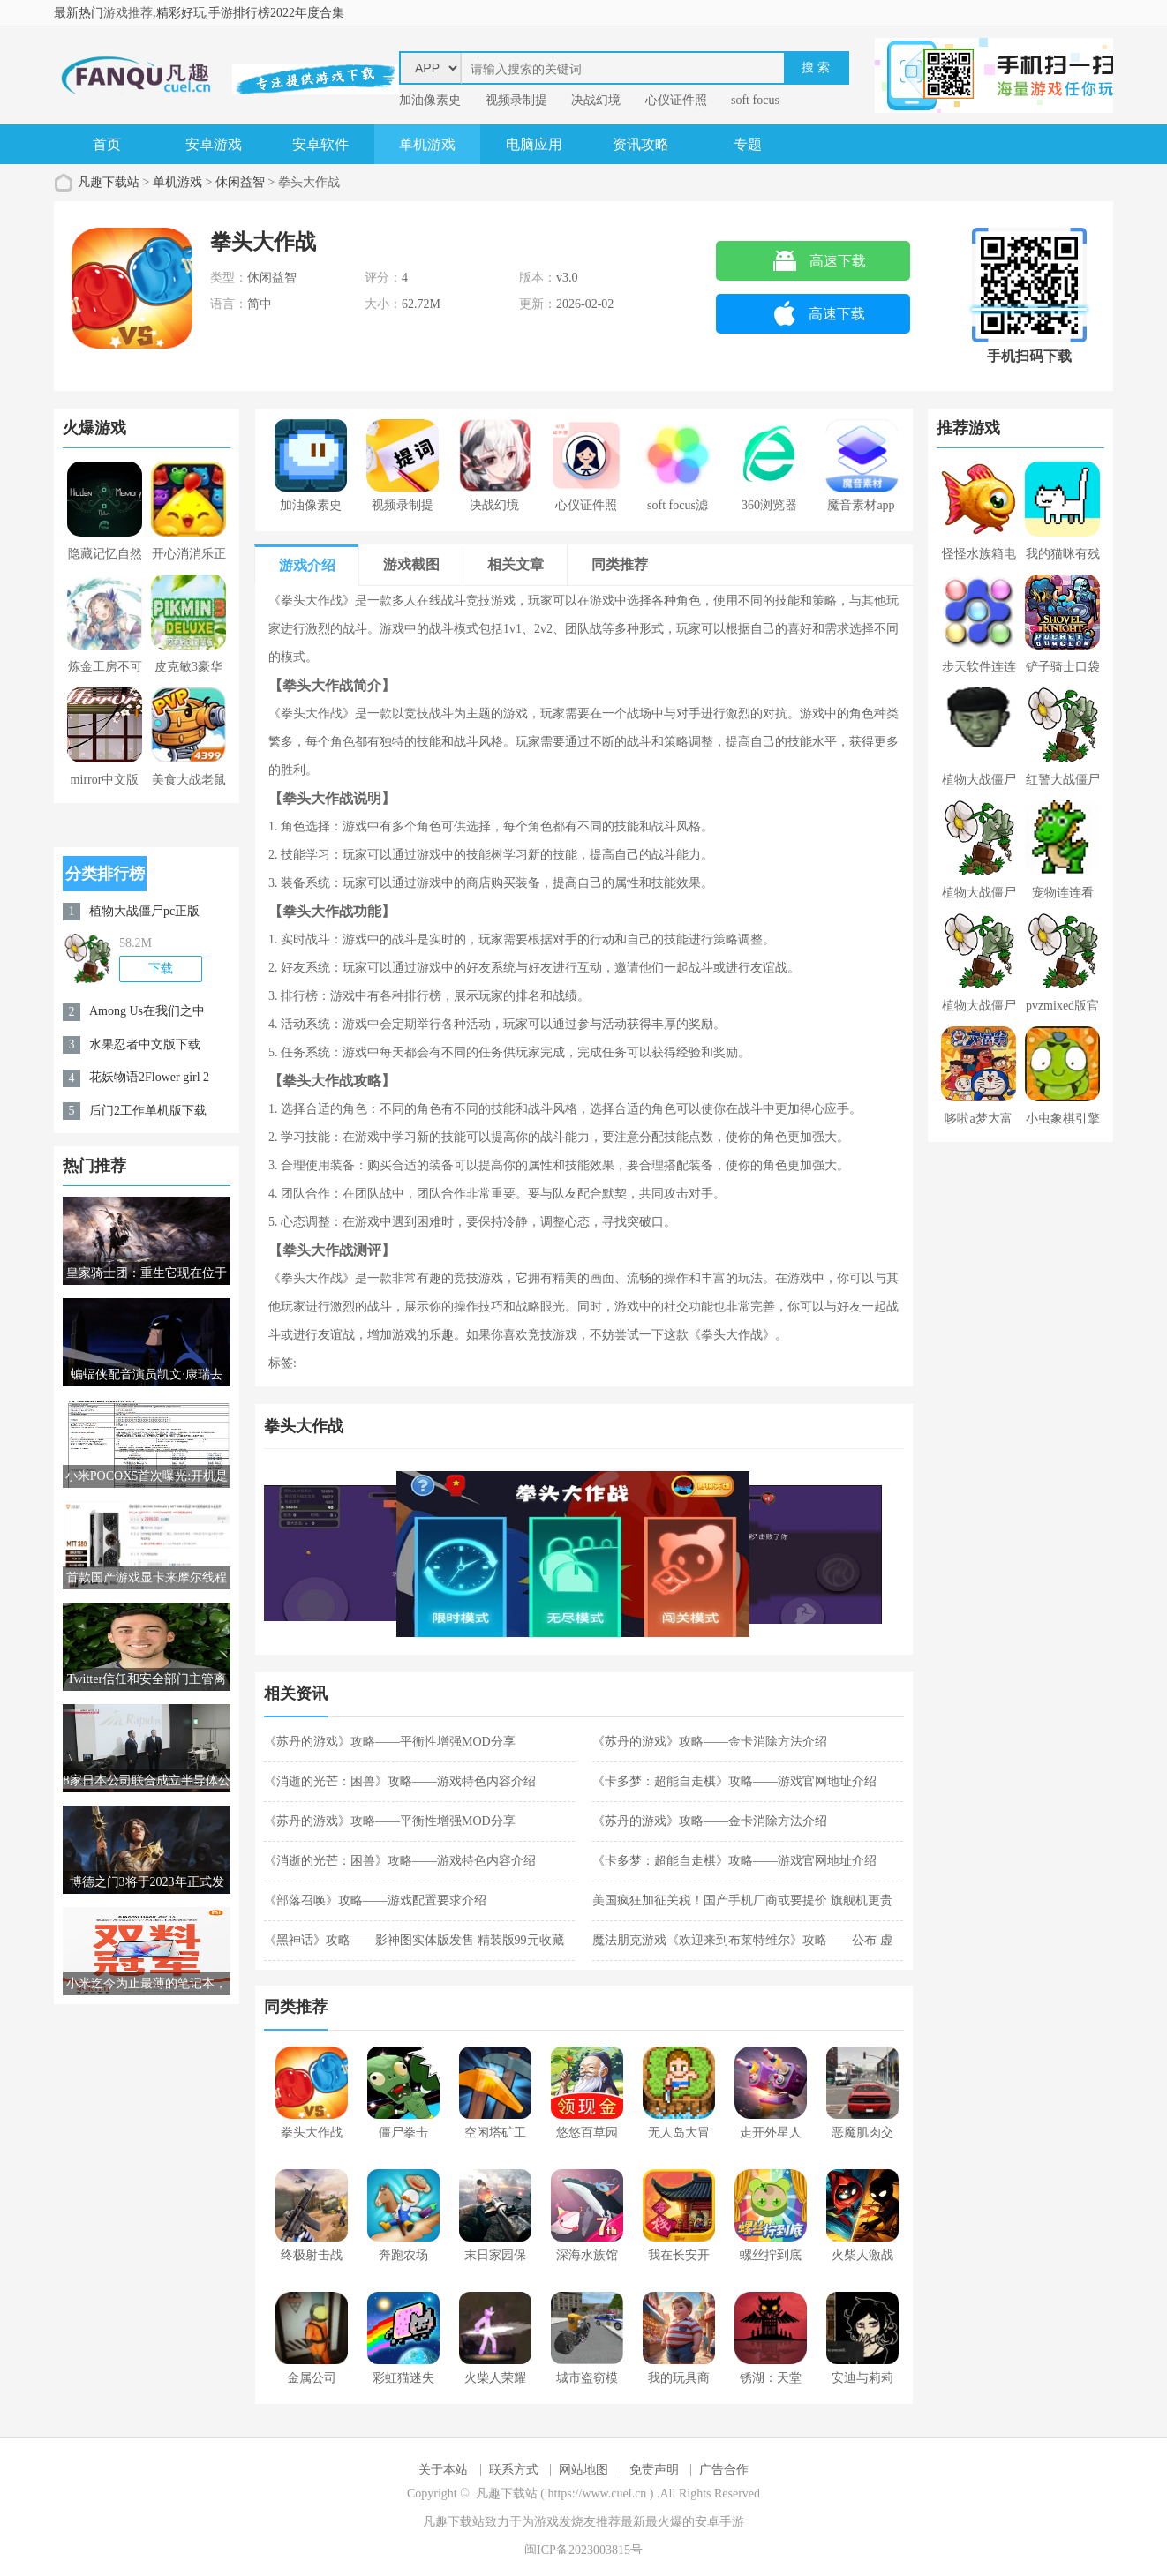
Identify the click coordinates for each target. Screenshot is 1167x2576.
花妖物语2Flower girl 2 (149, 1077)
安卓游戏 (213, 144)
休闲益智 (240, 182)
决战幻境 (596, 100)
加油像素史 (430, 100)
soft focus (755, 100)
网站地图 (583, 2469)
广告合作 (724, 2469)
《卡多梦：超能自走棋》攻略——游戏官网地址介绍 (734, 1781)
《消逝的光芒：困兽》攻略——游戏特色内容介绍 (400, 1781)
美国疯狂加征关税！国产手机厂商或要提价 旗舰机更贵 (742, 1900)
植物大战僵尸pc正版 (144, 911)
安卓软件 (320, 144)
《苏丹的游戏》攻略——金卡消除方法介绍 (709, 1741)
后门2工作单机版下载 (148, 1110)
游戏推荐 (128, 12)
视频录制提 (516, 100)
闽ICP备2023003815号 (583, 2550)
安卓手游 (719, 2521)
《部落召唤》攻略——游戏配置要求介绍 (375, 1900)
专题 (748, 144)
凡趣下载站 (108, 182)
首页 (107, 144)
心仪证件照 (676, 100)
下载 (160, 968)
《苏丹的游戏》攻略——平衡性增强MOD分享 (390, 1741)
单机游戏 (427, 144)
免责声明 (654, 2469)
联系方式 (513, 2469)
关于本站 (443, 2469)
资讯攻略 (641, 144)
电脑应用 (534, 144)
